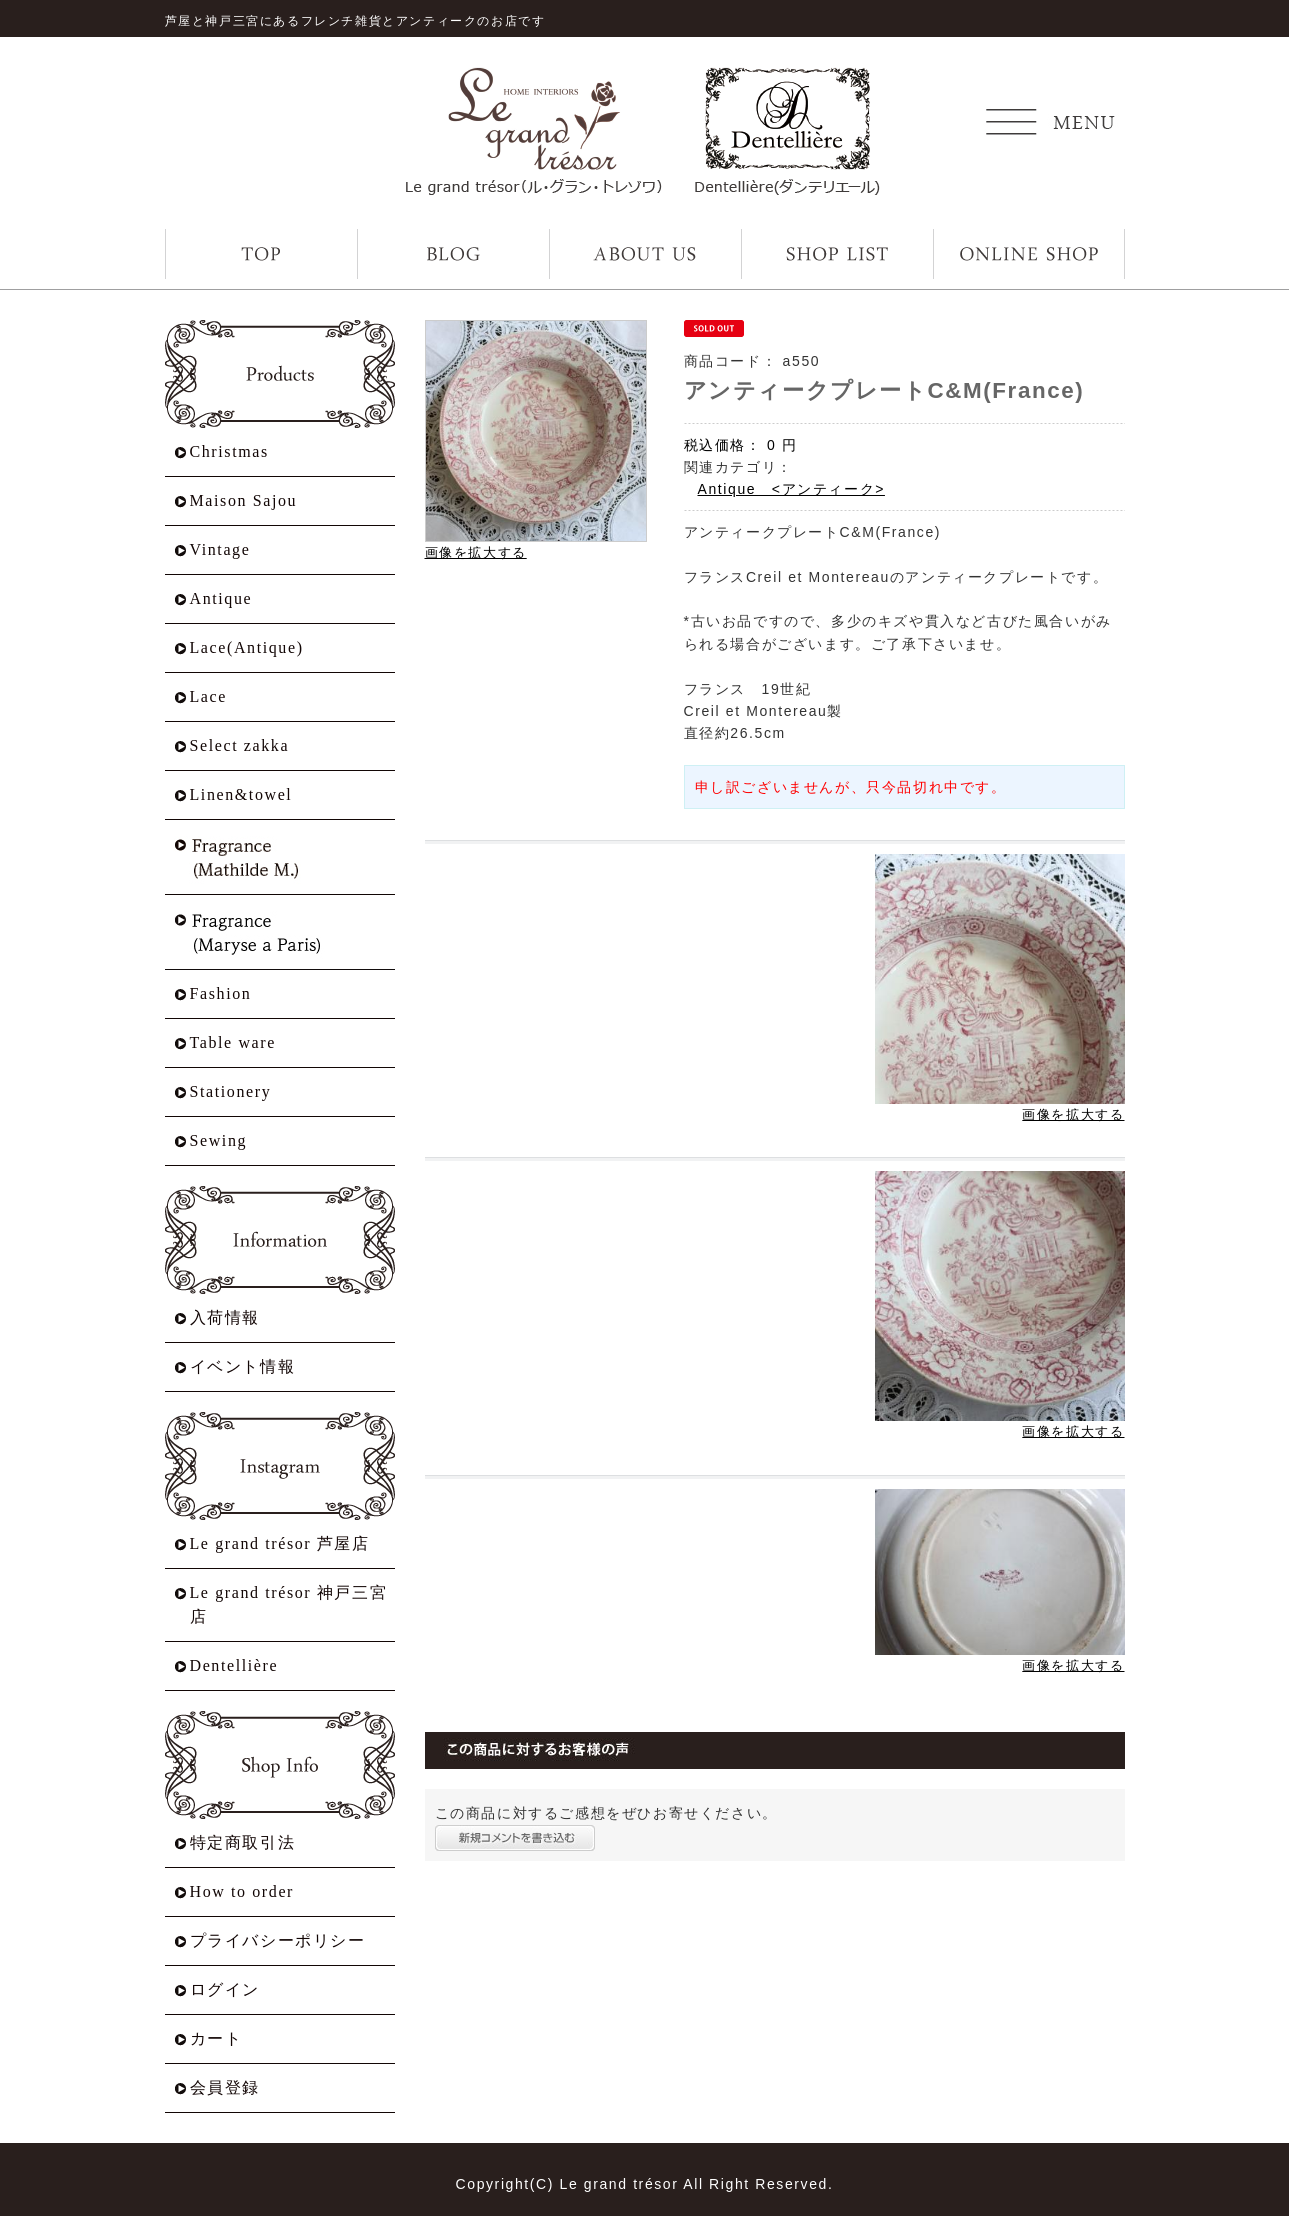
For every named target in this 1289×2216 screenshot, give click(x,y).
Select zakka (240, 745)
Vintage (220, 549)
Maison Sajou (244, 500)
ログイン (225, 1989)
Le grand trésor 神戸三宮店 (289, 1604)
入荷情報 (225, 1317)
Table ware (233, 1042)
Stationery (231, 1091)
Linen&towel (241, 794)
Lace (208, 696)
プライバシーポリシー (278, 1940)
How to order (242, 1891)
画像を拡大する (476, 553)
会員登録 (225, 2087)
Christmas (229, 451)
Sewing (219, 1140)
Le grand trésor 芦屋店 (280, 1543)
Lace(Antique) (247, 647)
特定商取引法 (243, 1842)
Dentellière (234, 1665)
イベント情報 (243, 1366)
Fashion (221, 993)
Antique (221, 598)
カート (216, 2038)
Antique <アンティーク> (791, 489)
